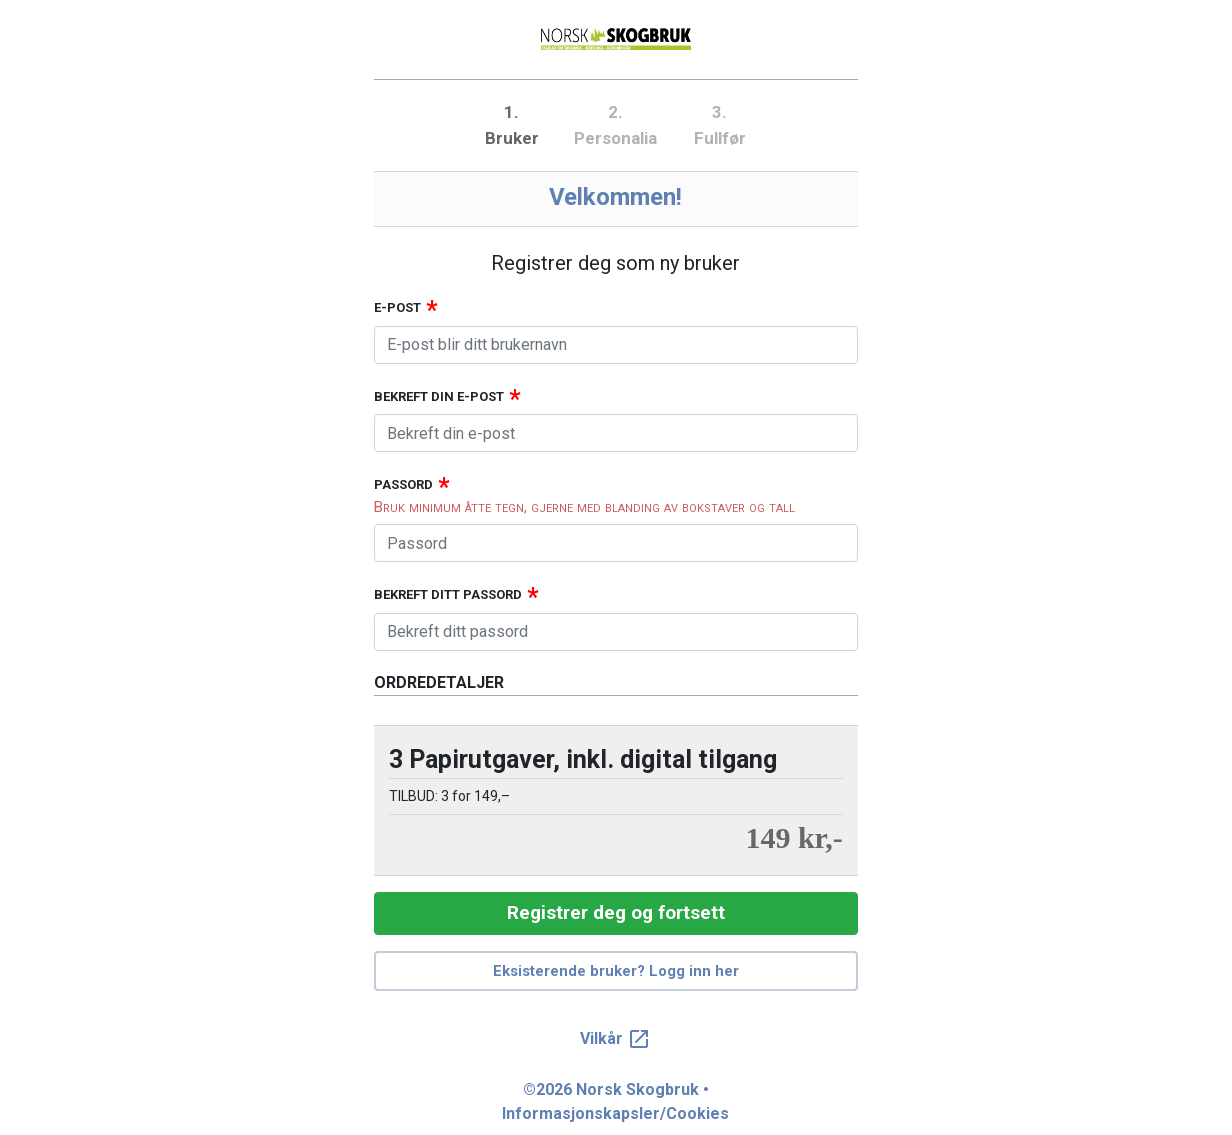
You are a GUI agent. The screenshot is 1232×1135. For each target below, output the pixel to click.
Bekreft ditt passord (448, 594)
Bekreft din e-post (439, 396)
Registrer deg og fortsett (616, 912)
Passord (403, 484)
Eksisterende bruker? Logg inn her (616, 971)
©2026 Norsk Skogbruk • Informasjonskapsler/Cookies (615, 1101)
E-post (397, 307)
